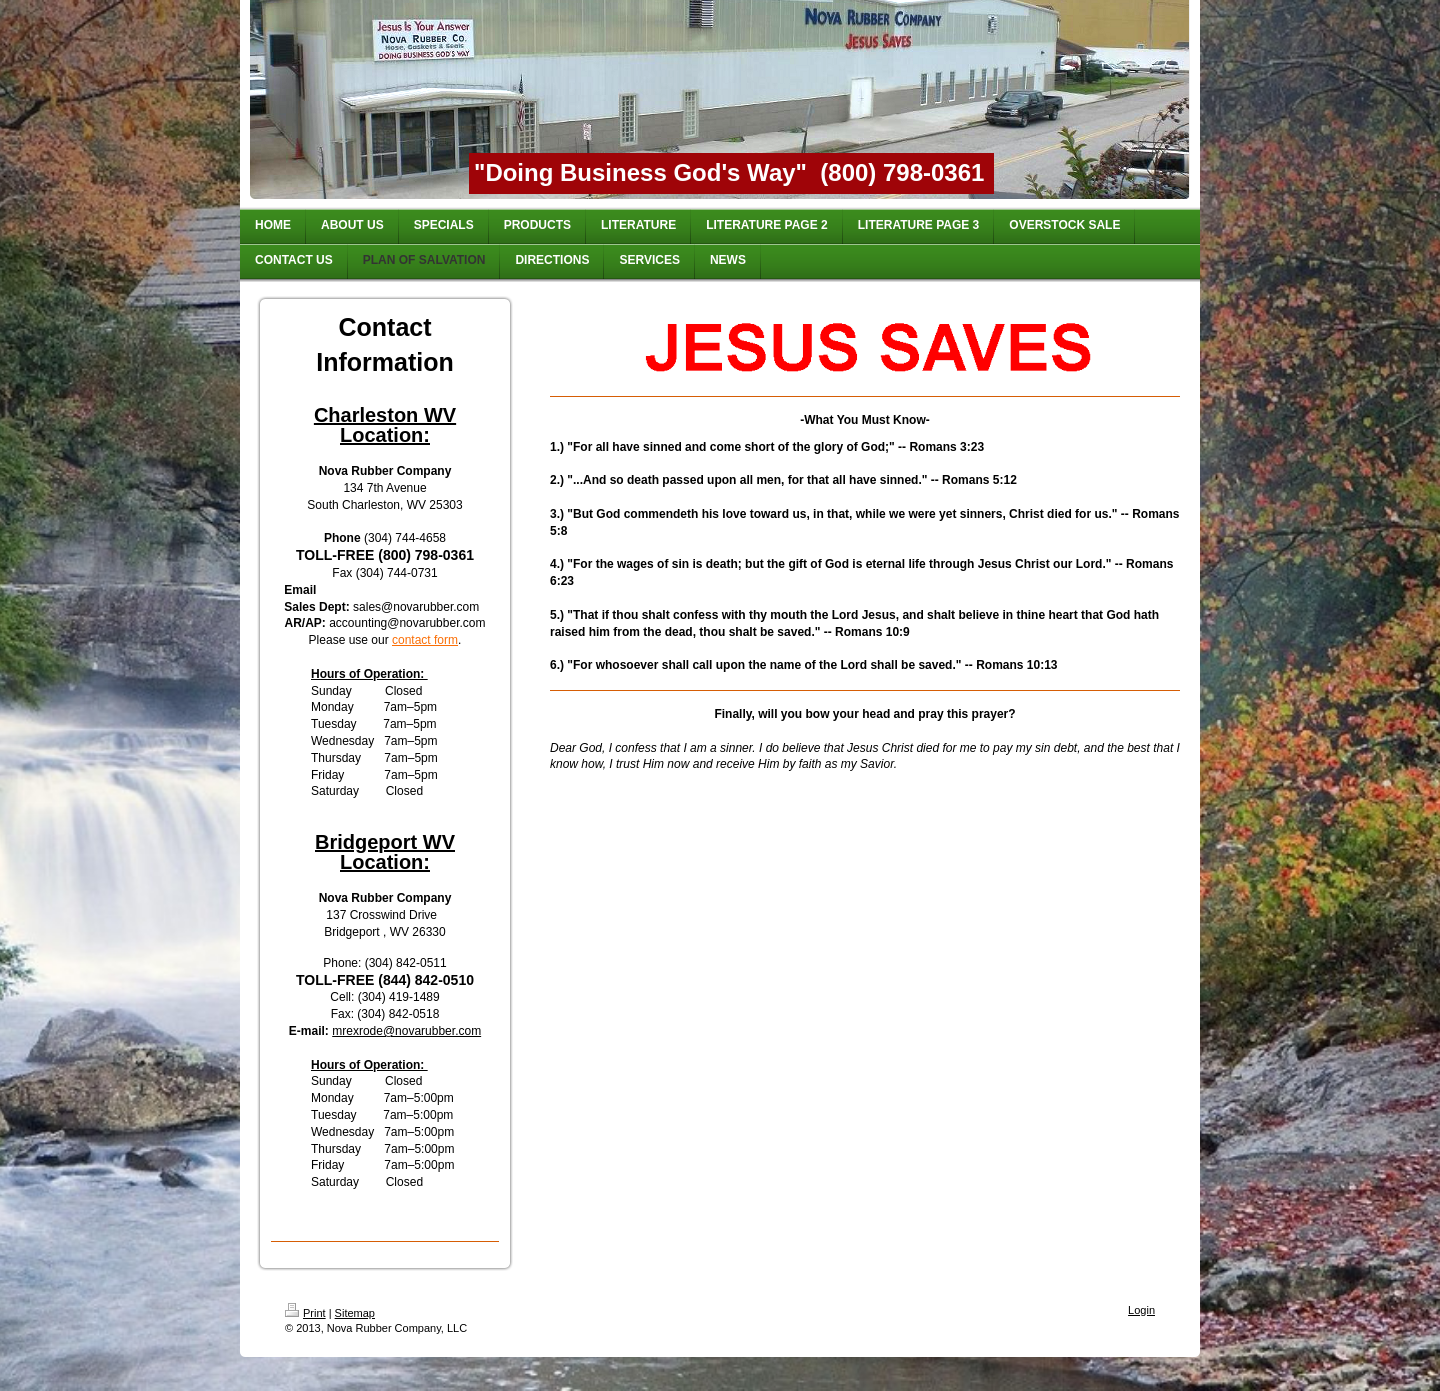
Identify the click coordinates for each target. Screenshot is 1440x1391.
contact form (425, 640)
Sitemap (355, 1313)
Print (305, 1313)
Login (1141, 1310)
